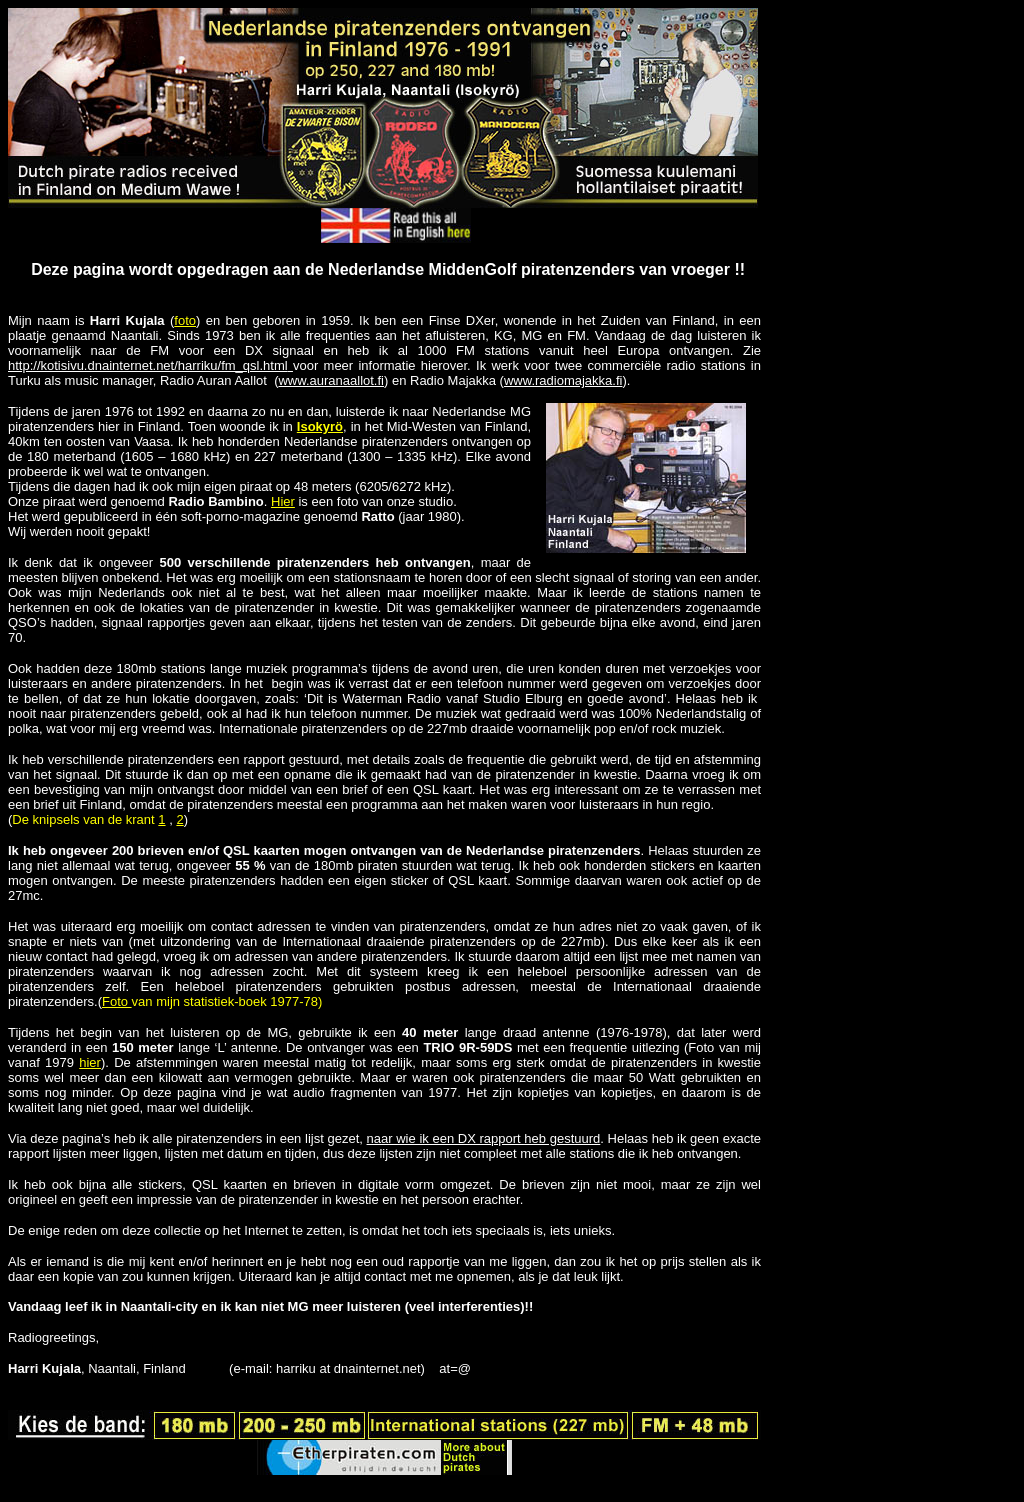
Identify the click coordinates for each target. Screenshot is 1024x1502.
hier (90, 1062)
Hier (283, 501)
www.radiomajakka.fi (563, 380)
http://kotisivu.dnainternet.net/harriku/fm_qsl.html (150, 365)
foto (185, 320)
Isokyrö (320, 426)
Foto (117, 1001)
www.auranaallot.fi (331, 380)
